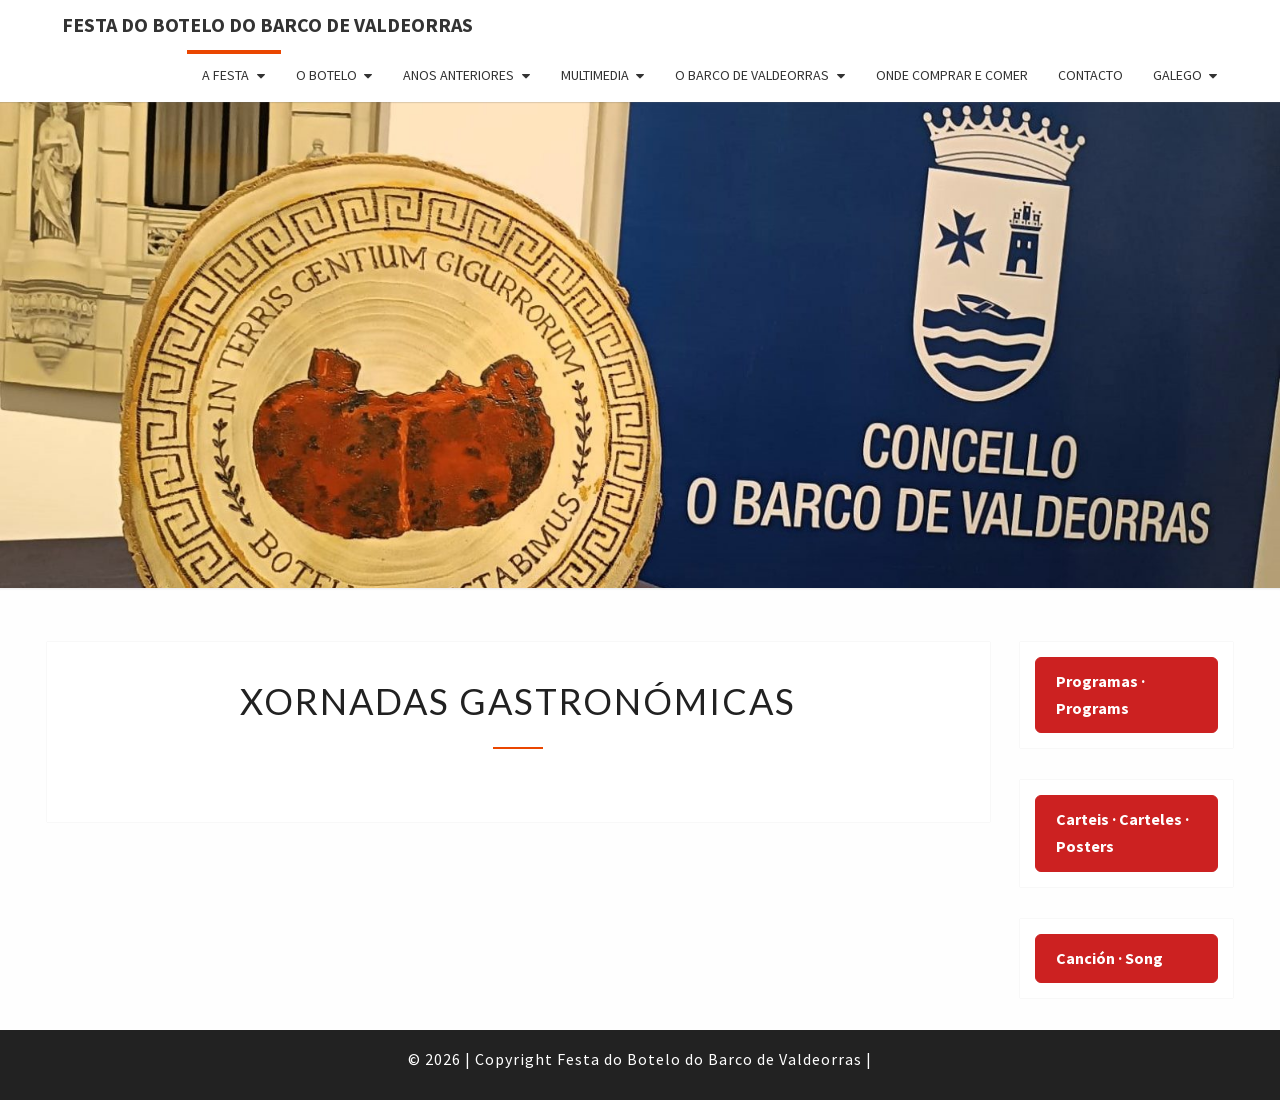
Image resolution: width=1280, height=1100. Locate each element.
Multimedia (595, 75)
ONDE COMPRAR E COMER (952, 75)
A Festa (225, 75)
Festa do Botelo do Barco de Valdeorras (709, 1059)
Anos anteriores (458, 75)
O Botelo (326, 75)
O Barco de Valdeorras (752, 75)
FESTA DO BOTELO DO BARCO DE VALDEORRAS (267, 24)
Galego (1177, 75)
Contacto (1090, 75)
